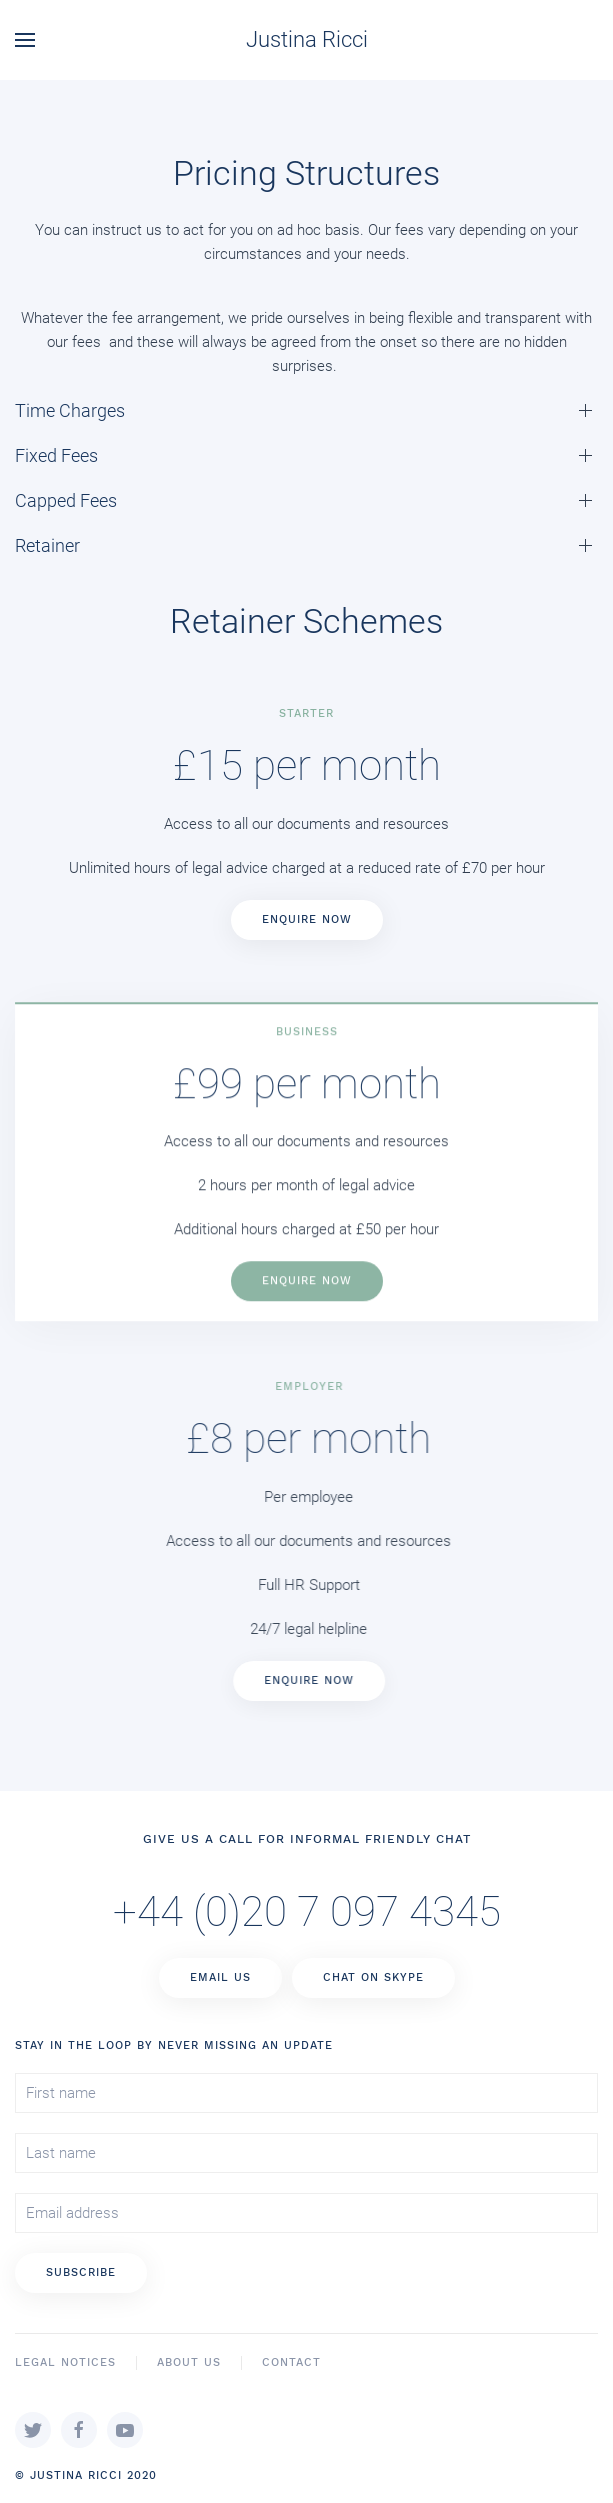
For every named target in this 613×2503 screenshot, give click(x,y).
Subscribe (81, 2272)
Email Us (220, 1977)
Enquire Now (307, 919)
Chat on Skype (373, 1977)
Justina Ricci (307, 39)
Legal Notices (65, 2362)
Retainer (47, 545)
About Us (189, 2362)
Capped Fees (66, 500)
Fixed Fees (56, 455)
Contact (291, 2362)
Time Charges (70, 410)
